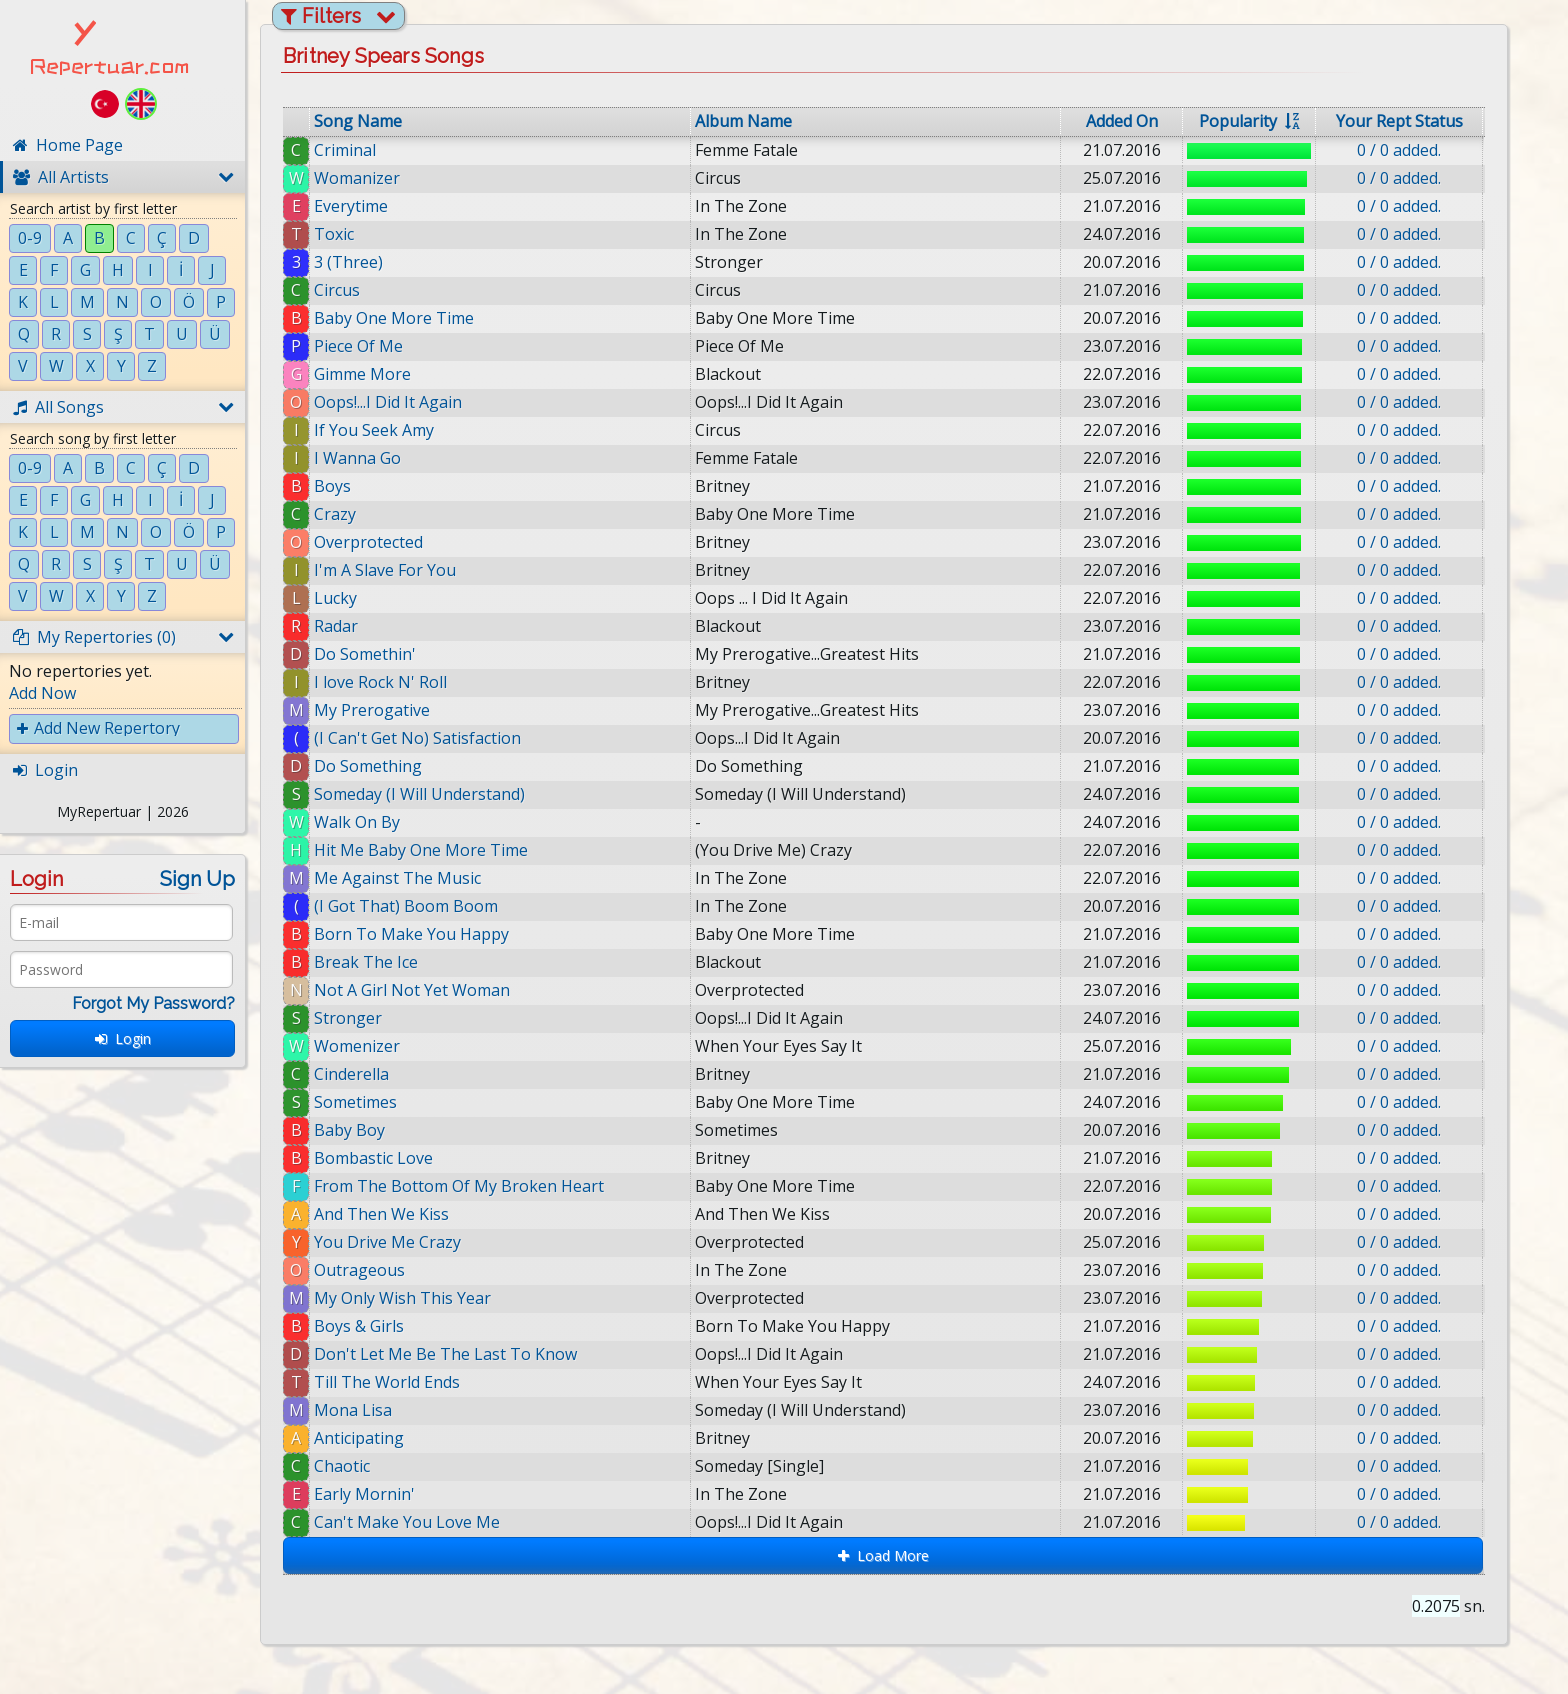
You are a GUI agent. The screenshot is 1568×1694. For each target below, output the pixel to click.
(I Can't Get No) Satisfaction (417, 738)
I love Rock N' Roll (380, 682)
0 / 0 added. (1399, 150)
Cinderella (351, 1074)
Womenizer (357, 1046)
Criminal (345, 150)
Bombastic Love (373, 1158)
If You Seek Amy (374, 430)
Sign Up (197, 879)
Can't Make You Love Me (422, 1522)
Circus (337, 290)
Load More (883, 1555)
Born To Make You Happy (411, 934)
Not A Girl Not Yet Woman (412, 990)
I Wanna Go (357, 458)
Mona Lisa (368, 1410)
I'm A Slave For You (385, 570)
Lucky (335, 598)
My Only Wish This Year (402, 1298)
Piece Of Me (358, 346)
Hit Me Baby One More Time (421, 850)
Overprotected (368, 542)
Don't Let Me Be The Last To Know (456, 1354)
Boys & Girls (359, 1326)
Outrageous (359, 1270)
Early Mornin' (379, 1494)
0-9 (30, 238)
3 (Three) (348, 262)
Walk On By (357, 822)
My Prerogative (372, 710)
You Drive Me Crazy (387, 1242)
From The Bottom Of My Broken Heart (459, 1186)
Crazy (335, 514)
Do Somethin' (365, 654)
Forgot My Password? (153, 1003)
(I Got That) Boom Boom (406, 906)
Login (123, 1038)
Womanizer (357, 178)
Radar (336, 626)
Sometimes (355, 1102)
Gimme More (362, 374)
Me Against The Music (397, 878)
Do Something (368, 766)
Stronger (348, 1018)
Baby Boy (349, 1130)
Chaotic (357, 1466)
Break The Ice (366, 962)
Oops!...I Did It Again (388, 402)
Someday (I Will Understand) (419, 794)
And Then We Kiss (381, 1214)
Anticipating (374, 1438)
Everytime (351, 206)
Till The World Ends (398, 1382)
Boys (332, 486)
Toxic (334, 234)
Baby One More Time (394, 318)
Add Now (42, 693)
